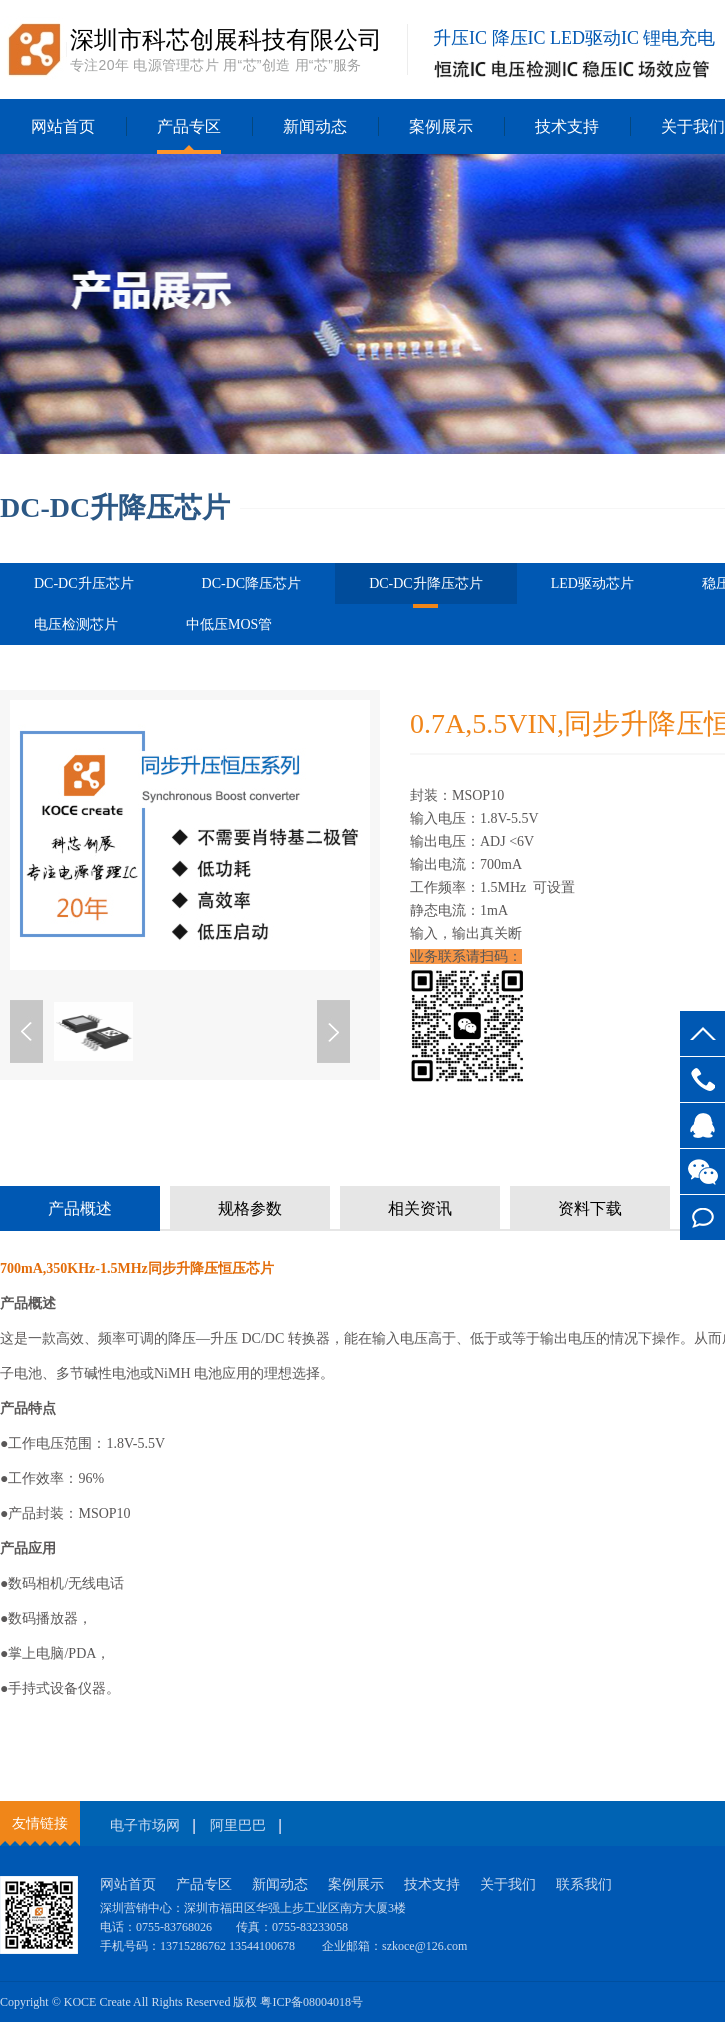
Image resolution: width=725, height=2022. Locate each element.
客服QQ (702, 1125)
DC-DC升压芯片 (84, 583)
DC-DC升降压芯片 (426, 590)
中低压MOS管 (229, 624)
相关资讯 (420, 1208)
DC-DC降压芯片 (252, 583)
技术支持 (567, 126)
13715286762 (702, 1079)
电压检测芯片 (76, 624)
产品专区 (189, 126)
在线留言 (702, 1217)
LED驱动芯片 (592, 583)
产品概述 (80, 1208)
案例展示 (441, 126)
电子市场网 (145, 1825)
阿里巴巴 (238, 1825)
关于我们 (508, 1884)
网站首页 (63, 126)
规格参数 (250, 1208)
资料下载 (590, 1208)
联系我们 (584, 1884)
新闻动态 (315, 126)
